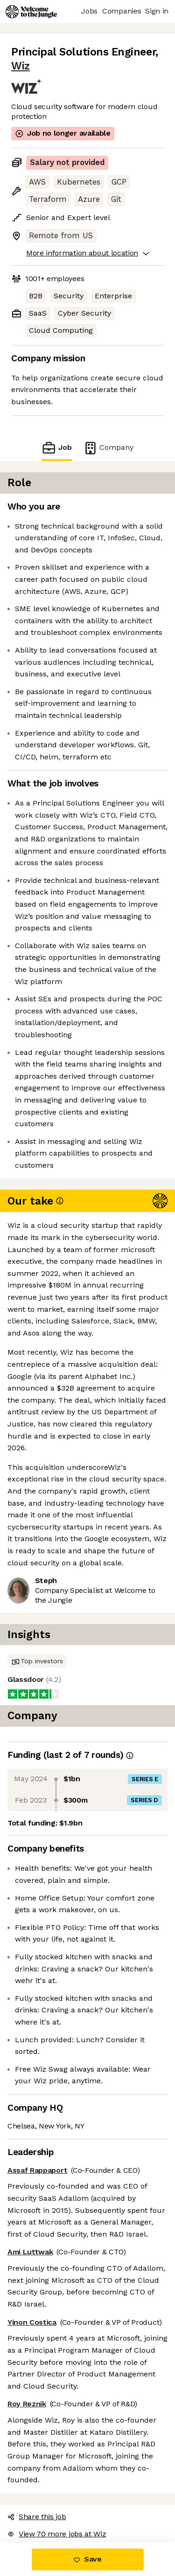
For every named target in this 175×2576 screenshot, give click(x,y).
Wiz (20, 66)
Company (108, 447)
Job (56, 447)
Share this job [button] (36, 2516)
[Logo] (31, 11)
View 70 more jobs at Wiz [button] (56, 2533)
